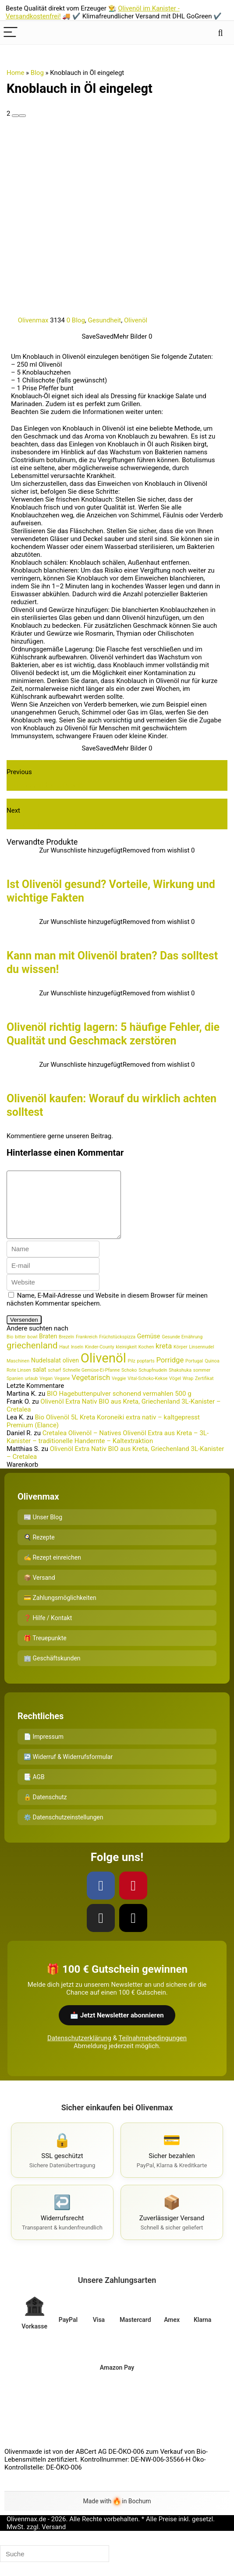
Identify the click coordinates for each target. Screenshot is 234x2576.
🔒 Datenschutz (45, 1810)
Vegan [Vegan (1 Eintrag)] (46, 1391)
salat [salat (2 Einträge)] (39, 1382)
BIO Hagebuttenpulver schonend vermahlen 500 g (119, 1407)
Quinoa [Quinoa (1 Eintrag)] (212, 1374)
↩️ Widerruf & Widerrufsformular (68, 1769)
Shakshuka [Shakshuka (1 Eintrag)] (180, 1383)
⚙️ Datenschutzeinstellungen (63, 1830)
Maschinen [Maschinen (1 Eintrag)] (18, 1374)
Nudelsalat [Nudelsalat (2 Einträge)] (46, 1373)
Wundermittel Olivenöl (46, 785)
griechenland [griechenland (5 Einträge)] (32, 1358)
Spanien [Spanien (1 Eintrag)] (15, 1391)
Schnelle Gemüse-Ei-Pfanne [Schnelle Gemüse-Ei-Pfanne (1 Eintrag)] (91, 1383)
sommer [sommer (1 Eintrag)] (202, 1383)
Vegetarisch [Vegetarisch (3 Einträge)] (90, 1391)
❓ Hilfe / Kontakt (48, 1631)
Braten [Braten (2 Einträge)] (48, 1349)
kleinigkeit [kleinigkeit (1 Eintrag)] (126, 1360)
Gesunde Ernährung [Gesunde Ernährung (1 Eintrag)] (182, 1350)
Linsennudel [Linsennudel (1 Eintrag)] (201, 1360)
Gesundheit (104, 320)
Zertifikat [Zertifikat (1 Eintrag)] (204, 1391)
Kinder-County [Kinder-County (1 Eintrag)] (99, 1360)
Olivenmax (28, 320)
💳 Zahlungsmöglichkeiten (60, 1610)
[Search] (220, 32)
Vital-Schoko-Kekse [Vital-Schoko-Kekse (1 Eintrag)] (147, 1391)
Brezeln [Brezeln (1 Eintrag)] (66, 1350)
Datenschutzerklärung (79, 2051)
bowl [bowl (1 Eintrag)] (33, 1350)
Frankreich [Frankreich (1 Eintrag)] (86, 1350)
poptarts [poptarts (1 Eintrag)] (146, 1374)
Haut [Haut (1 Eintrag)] (64, 1360)
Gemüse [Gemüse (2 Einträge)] (148, 1349)
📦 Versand (39, 1590)
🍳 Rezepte (39, 1550)
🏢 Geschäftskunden (52, 1671)
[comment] (70, 1211)
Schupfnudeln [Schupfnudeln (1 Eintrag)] (152, 1383)
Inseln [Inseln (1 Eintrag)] (77, 1360)
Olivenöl (135, 320)
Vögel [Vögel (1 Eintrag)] (175, 1391)
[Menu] (10, 32)
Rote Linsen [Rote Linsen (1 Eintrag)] (19, 1383)
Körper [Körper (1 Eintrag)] (180, 1360)
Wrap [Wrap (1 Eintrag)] (188, 1391)
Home (15, 73)
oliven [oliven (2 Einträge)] (71, 1373)
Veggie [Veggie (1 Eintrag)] (119, 1391)
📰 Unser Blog (43, 1530)
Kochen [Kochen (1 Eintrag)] (146, 1360)
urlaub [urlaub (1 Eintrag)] (31, 1391)
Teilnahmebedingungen (152, 2051)
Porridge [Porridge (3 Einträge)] (170, 1373)
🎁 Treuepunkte (45, 1651)
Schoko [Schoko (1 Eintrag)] (129, 1383)
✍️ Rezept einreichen (52, 1570)
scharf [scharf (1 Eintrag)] (54, 1383)
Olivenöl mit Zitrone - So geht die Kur (72, 823)
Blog (37, 73)
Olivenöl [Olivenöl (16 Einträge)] (103, 1371)
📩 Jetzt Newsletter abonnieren (116, 2028)
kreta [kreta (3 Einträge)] (164, 1359)
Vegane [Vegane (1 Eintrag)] (62, 1391)
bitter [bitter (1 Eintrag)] (20, 1350)
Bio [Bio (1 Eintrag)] (10, 1350)
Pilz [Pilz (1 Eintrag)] (131, 1374)
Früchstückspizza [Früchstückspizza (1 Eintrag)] (117, 1350)
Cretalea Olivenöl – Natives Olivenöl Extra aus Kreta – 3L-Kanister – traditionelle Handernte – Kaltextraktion (108, 1450)
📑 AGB (34, 1790)
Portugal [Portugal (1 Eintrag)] (194, 1374)
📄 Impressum (44, 1749)
